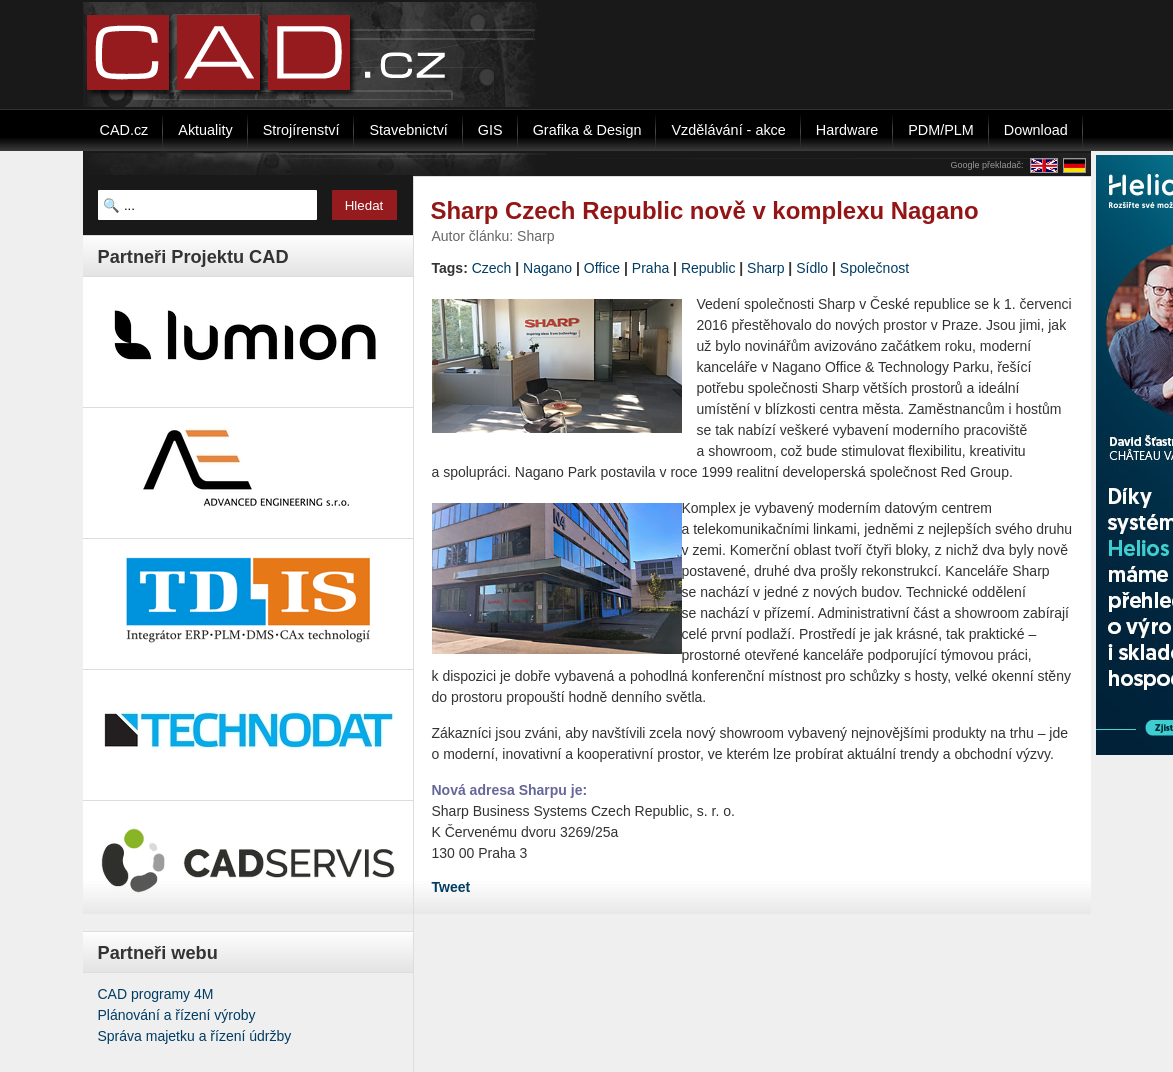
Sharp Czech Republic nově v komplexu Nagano (705, 210)
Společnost (874, 268)
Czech (492, 268)
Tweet (451, 887)
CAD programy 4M (156, 994)
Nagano (547, 268)
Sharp (765, 268)
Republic (708, 268)
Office (602, 268)
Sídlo (812, 268)
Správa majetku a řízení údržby (195, 1036)
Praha (650, 268)
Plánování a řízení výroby (177, 1015)
